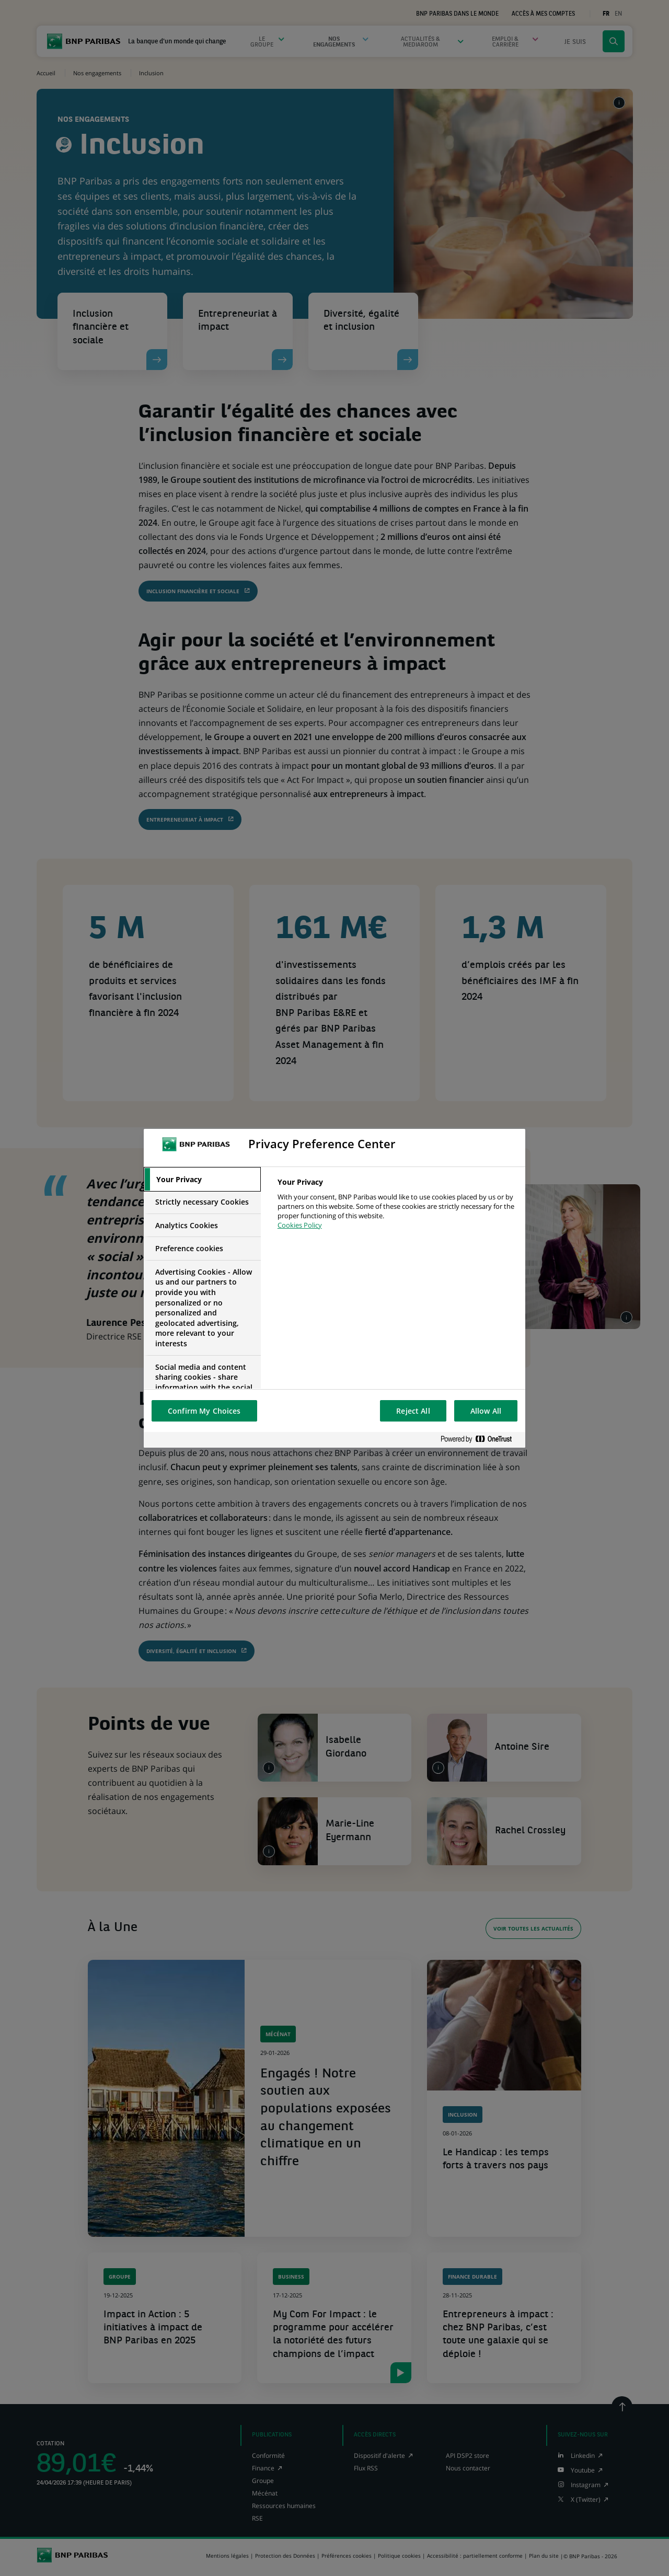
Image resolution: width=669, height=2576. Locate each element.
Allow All (485, 1411)
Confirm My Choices (204, 1411)
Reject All (413, 1411)
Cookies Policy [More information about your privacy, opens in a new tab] (300, 1225)
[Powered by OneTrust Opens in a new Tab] (480, 1439)
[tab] (202, 1179)
